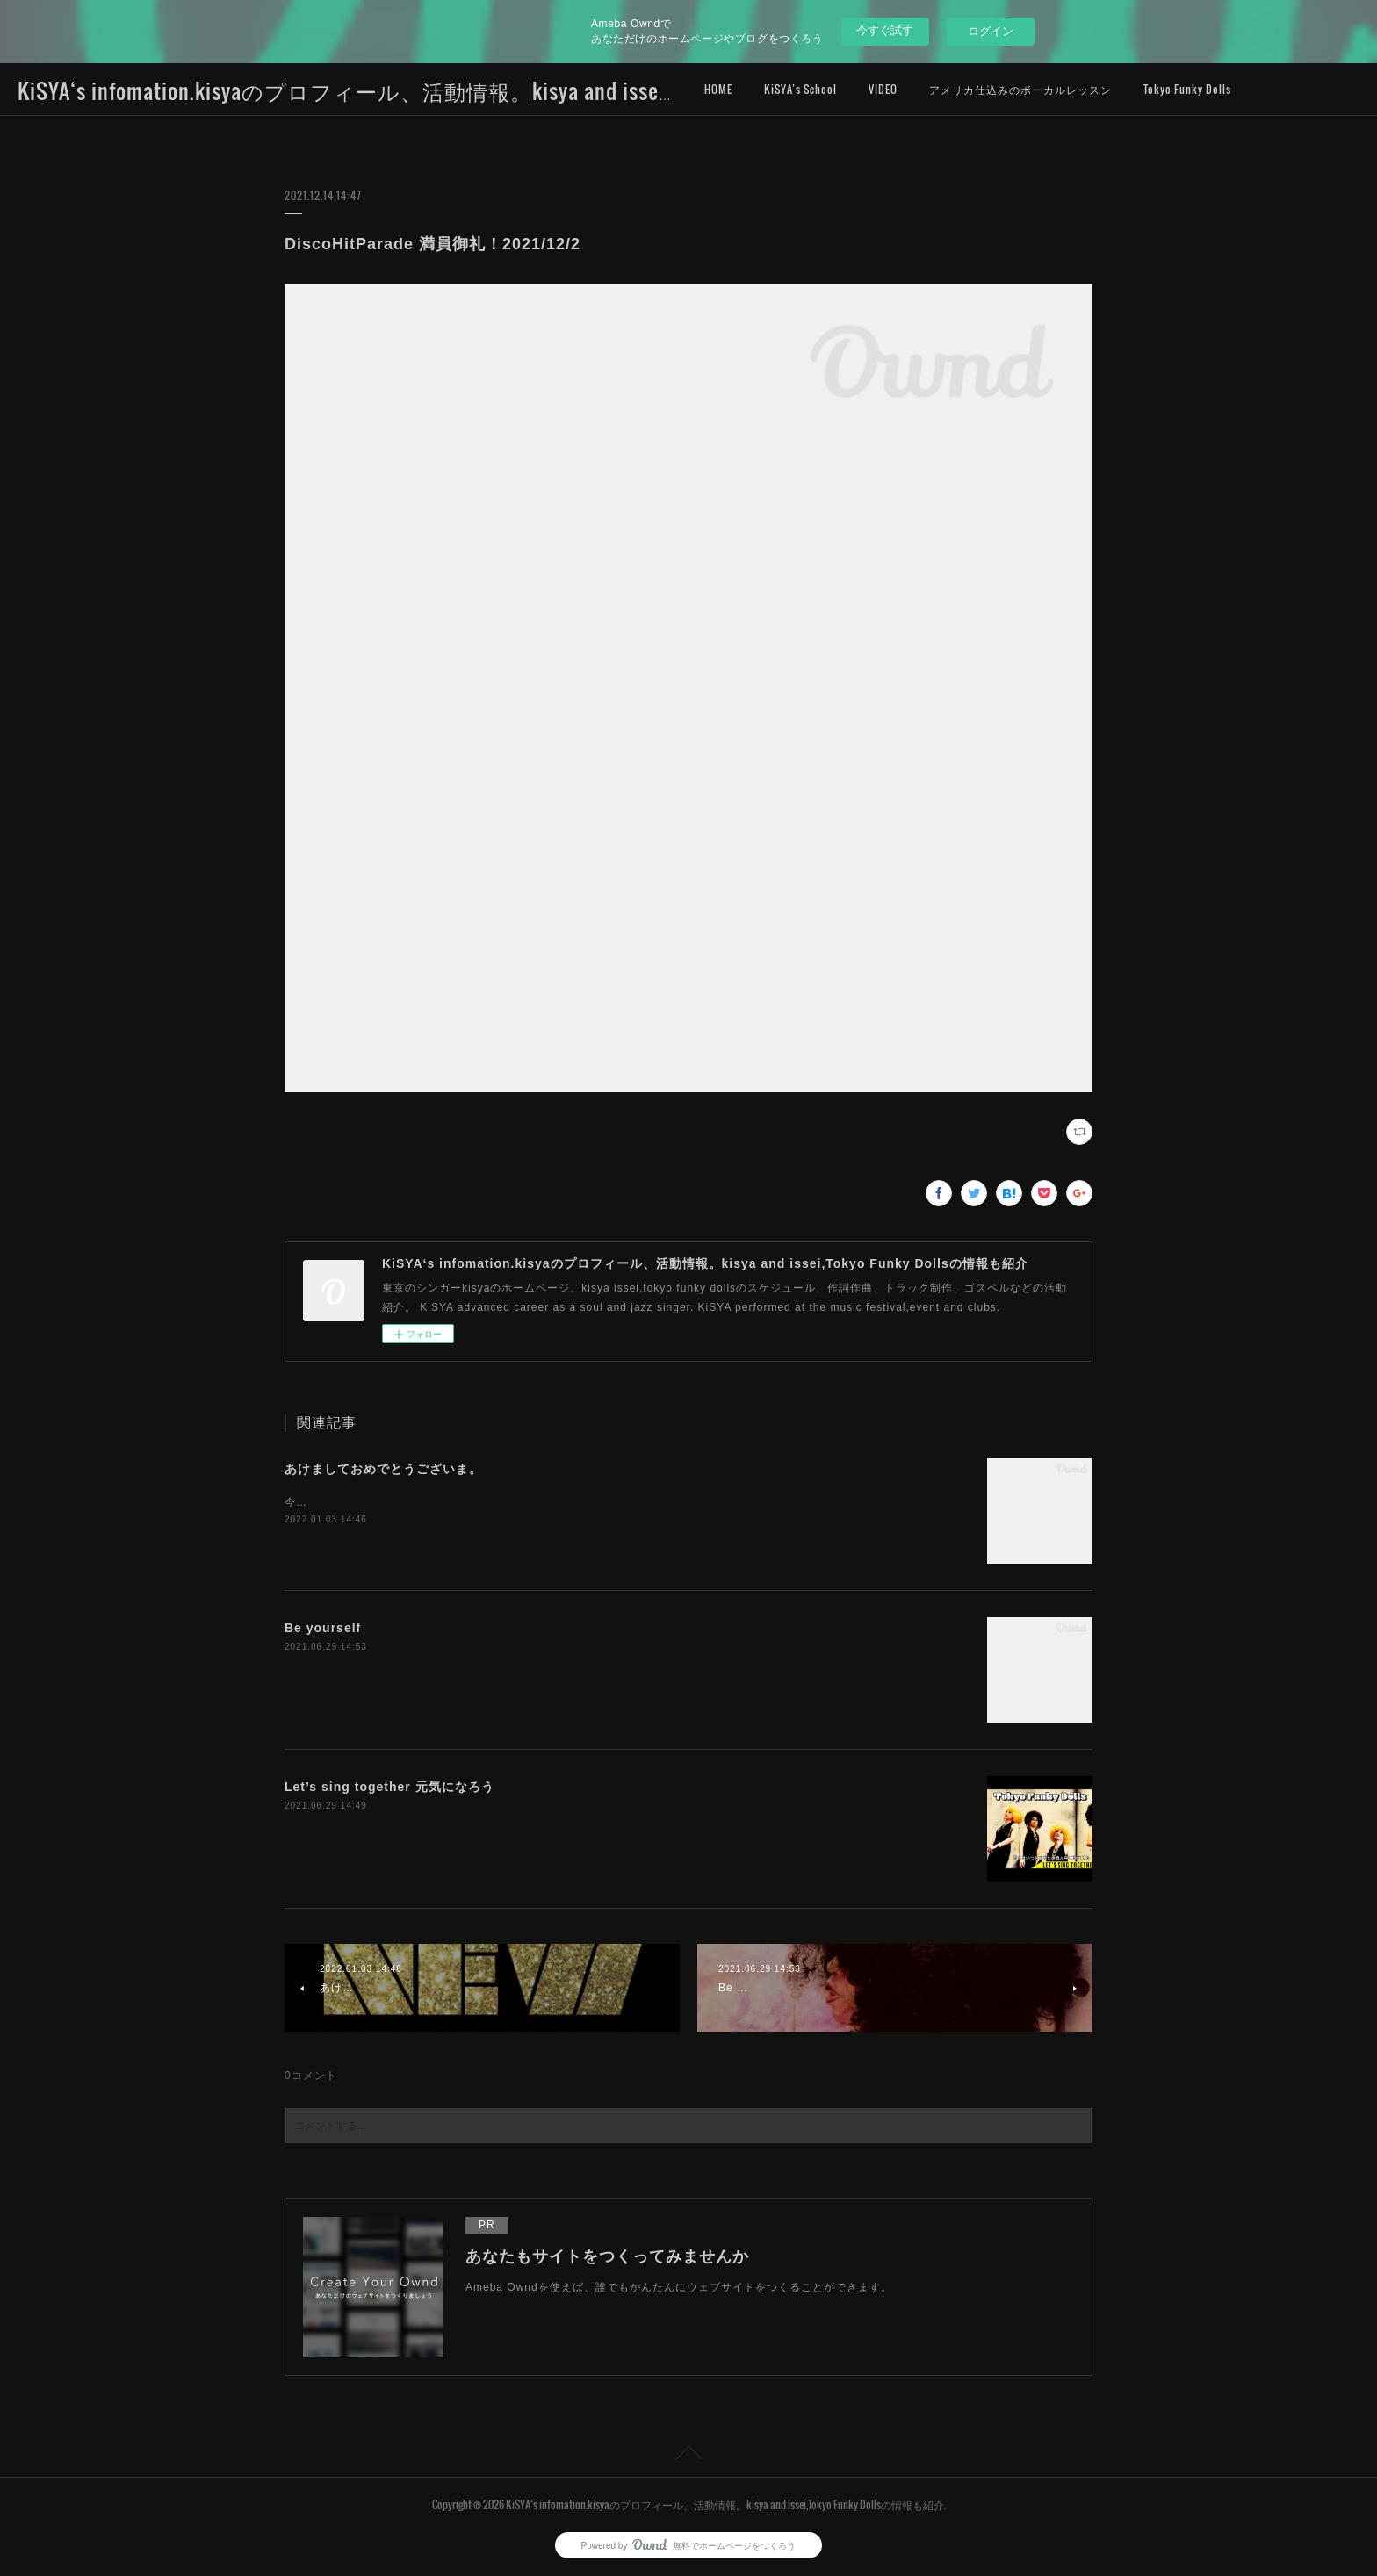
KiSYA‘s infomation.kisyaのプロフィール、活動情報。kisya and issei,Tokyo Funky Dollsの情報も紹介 (490, 90)
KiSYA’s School (800, 89)
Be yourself (323, 1628)
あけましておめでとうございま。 (383, 1469)
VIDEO (883, 89)
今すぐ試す (884, 30)
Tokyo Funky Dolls (1187, 89)
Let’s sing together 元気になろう (389, 1787)
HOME (718, 89)
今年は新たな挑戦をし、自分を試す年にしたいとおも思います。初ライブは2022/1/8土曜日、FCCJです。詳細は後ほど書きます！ (620, 1502)
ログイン (990, 31)
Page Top (688, 2455)
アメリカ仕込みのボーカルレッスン (1020, 89)
